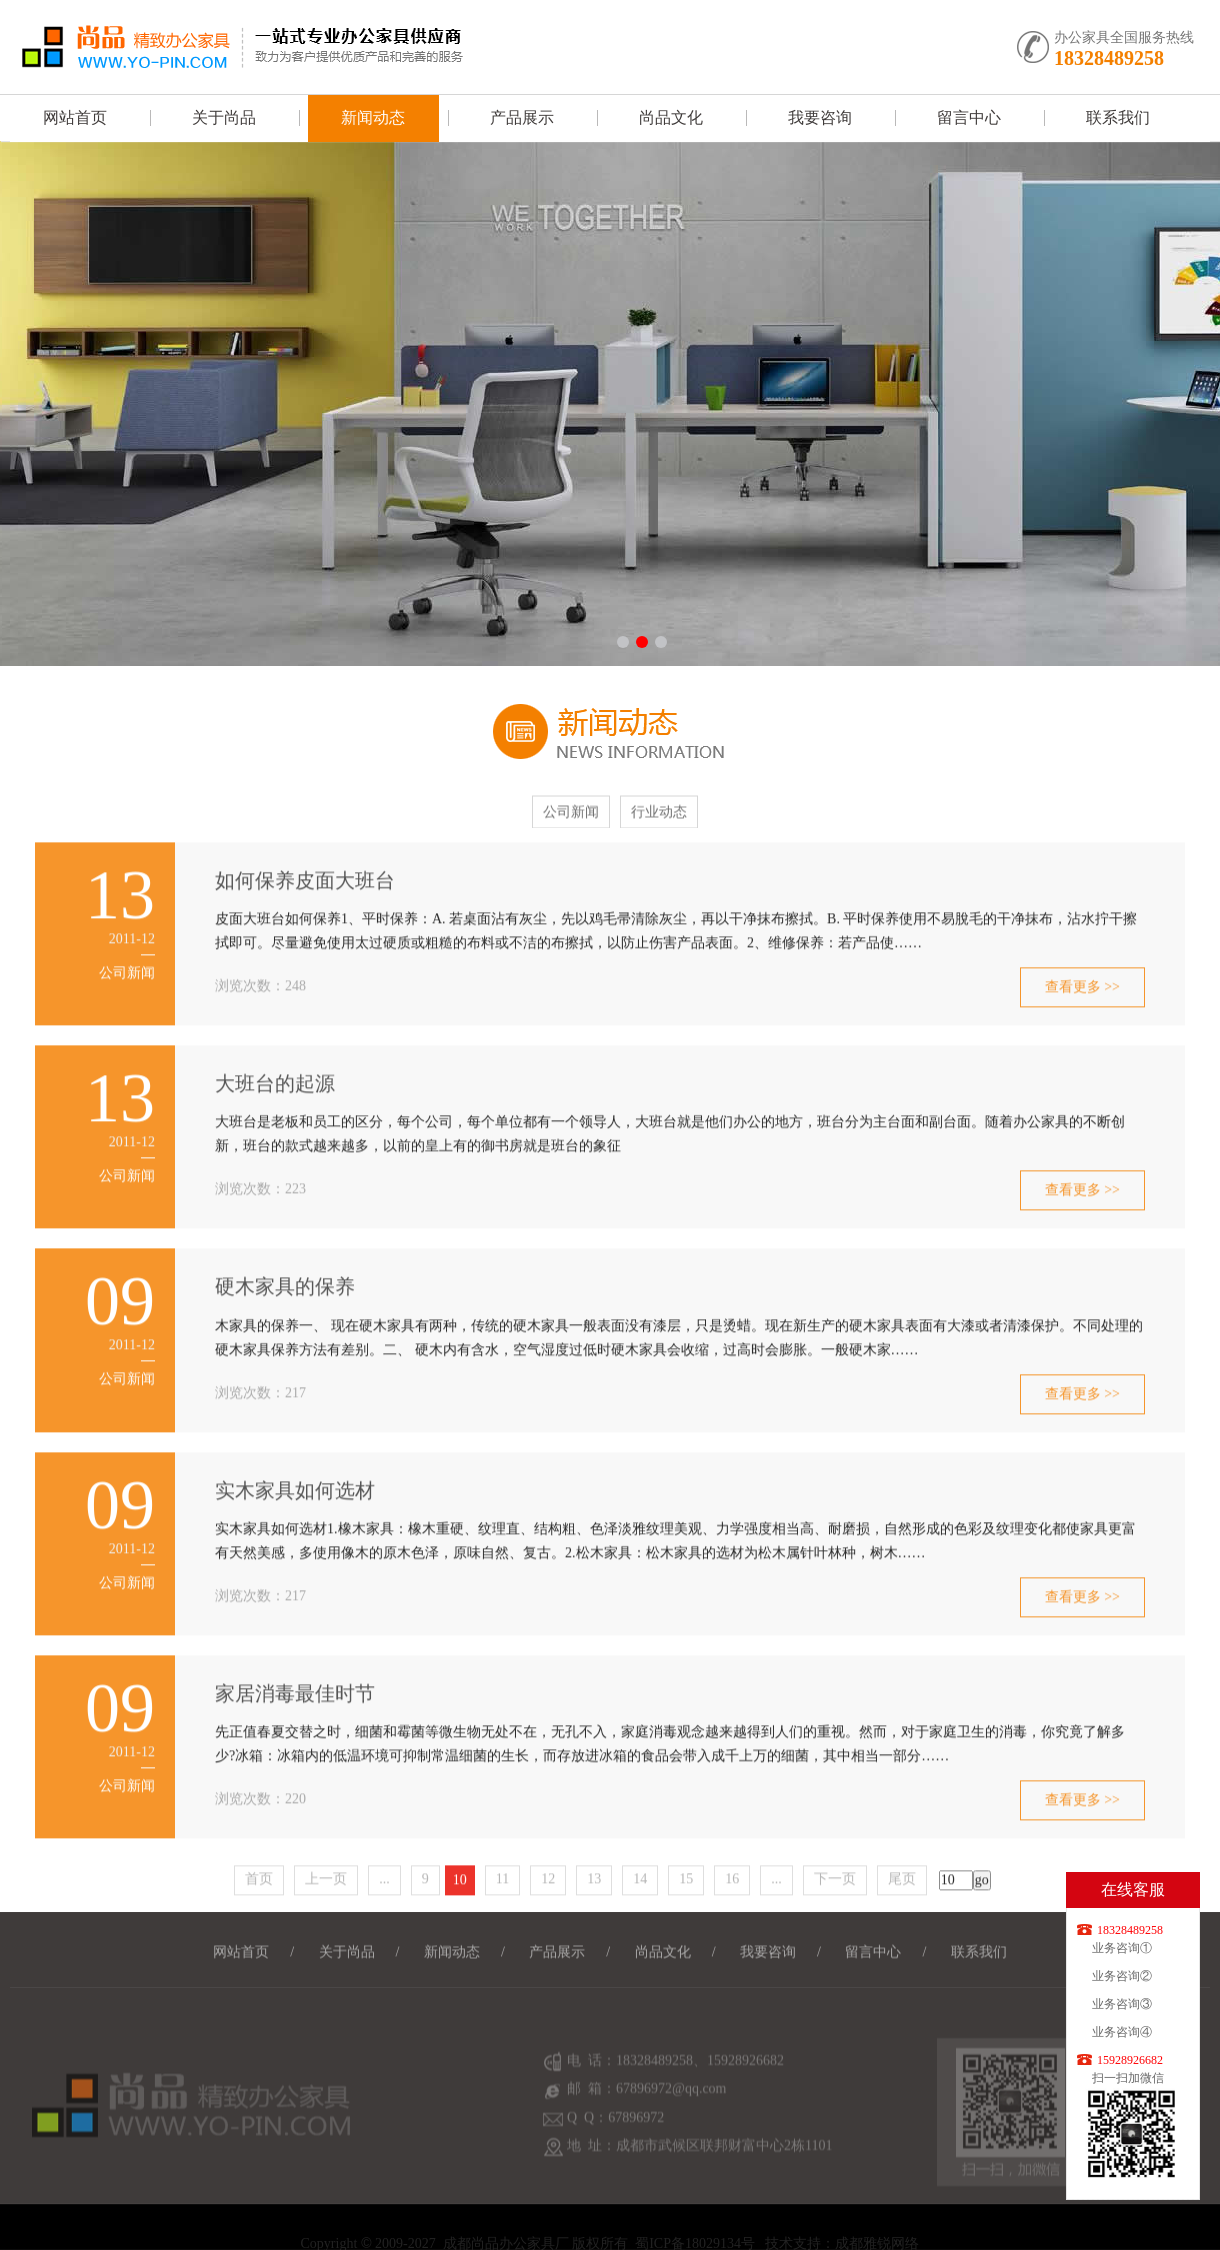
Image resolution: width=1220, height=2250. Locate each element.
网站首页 (75, 117)
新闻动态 (373, 117)
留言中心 (969, 117)
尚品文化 (671, 117)
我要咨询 (820, 117)
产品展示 (522, 117)
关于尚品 (224, 117)
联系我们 (1118, 117)
